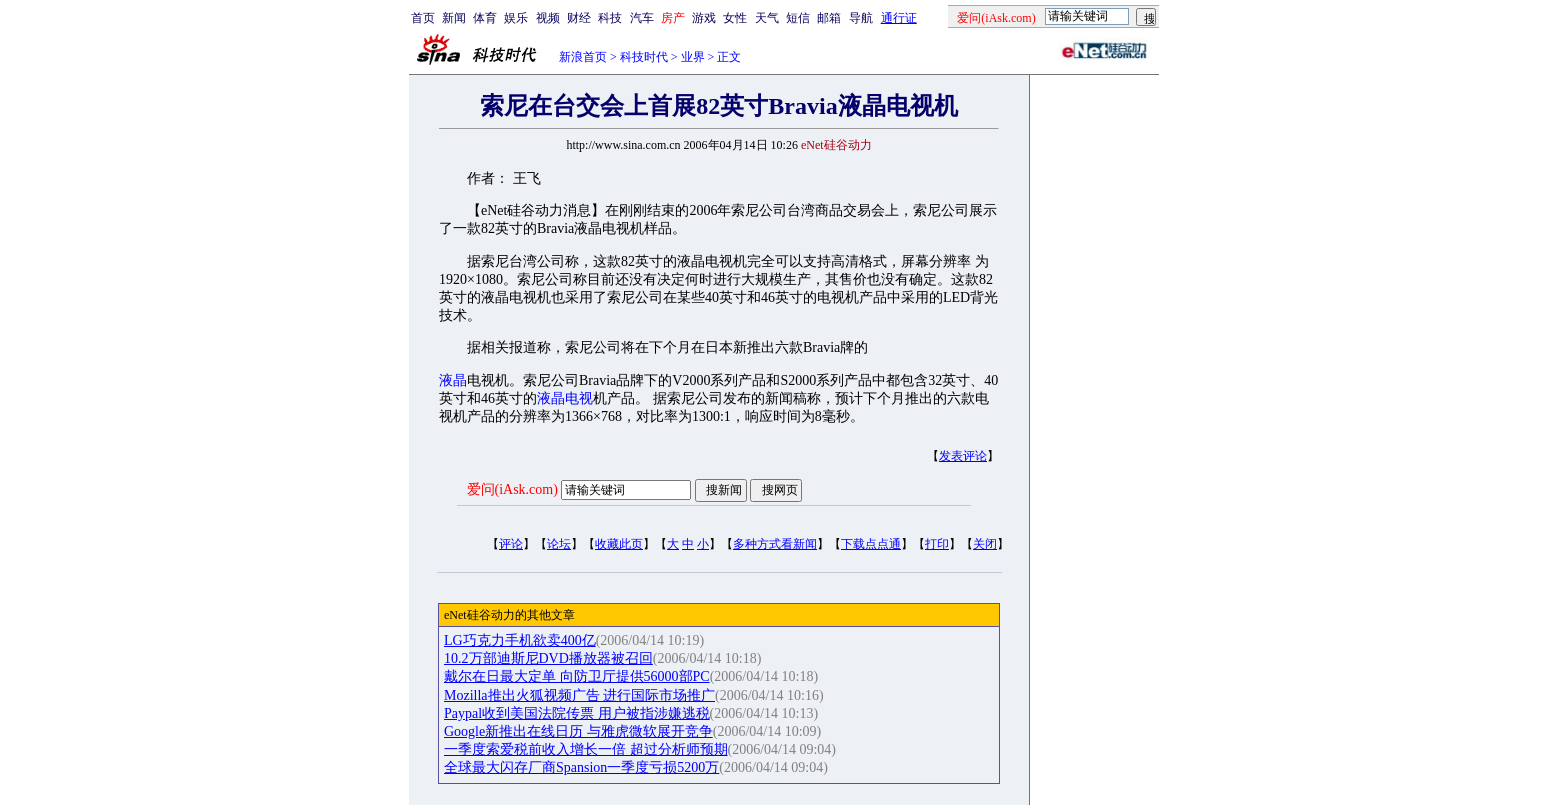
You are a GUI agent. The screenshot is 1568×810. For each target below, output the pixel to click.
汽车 (642, 18)
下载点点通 (871, 544)
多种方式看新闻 (775, 544)
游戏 (704, 18)
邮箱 (829, 18)
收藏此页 (619, 544)
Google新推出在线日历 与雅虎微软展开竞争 (578, 731)
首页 (423, 18)
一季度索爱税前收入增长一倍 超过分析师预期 (586, 749)
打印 (937, 544)
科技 (610, 18)
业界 (693, 57)
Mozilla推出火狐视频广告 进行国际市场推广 (579, 695)
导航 (861, 18)
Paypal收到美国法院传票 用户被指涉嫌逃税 (577, 713)
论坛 (559, 544)
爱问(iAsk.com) (512, 489)
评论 (511, 544)
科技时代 (644, 57)
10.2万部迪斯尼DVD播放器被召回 (548, 658)
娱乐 (516, 18)
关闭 (985, 544)
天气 (767, 18)
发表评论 (963, 456)
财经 (579, 18)
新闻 (454, 18)
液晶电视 (565, 398)
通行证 (899, 18)
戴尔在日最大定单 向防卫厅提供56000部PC (577, 676)
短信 (798, 18)
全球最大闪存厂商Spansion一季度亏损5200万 (581, 767)
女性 (735, 18)
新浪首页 (583, 57)
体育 (485, 18)
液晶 (453, 380)
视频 (548, 18)
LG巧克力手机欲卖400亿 (520, 640)
